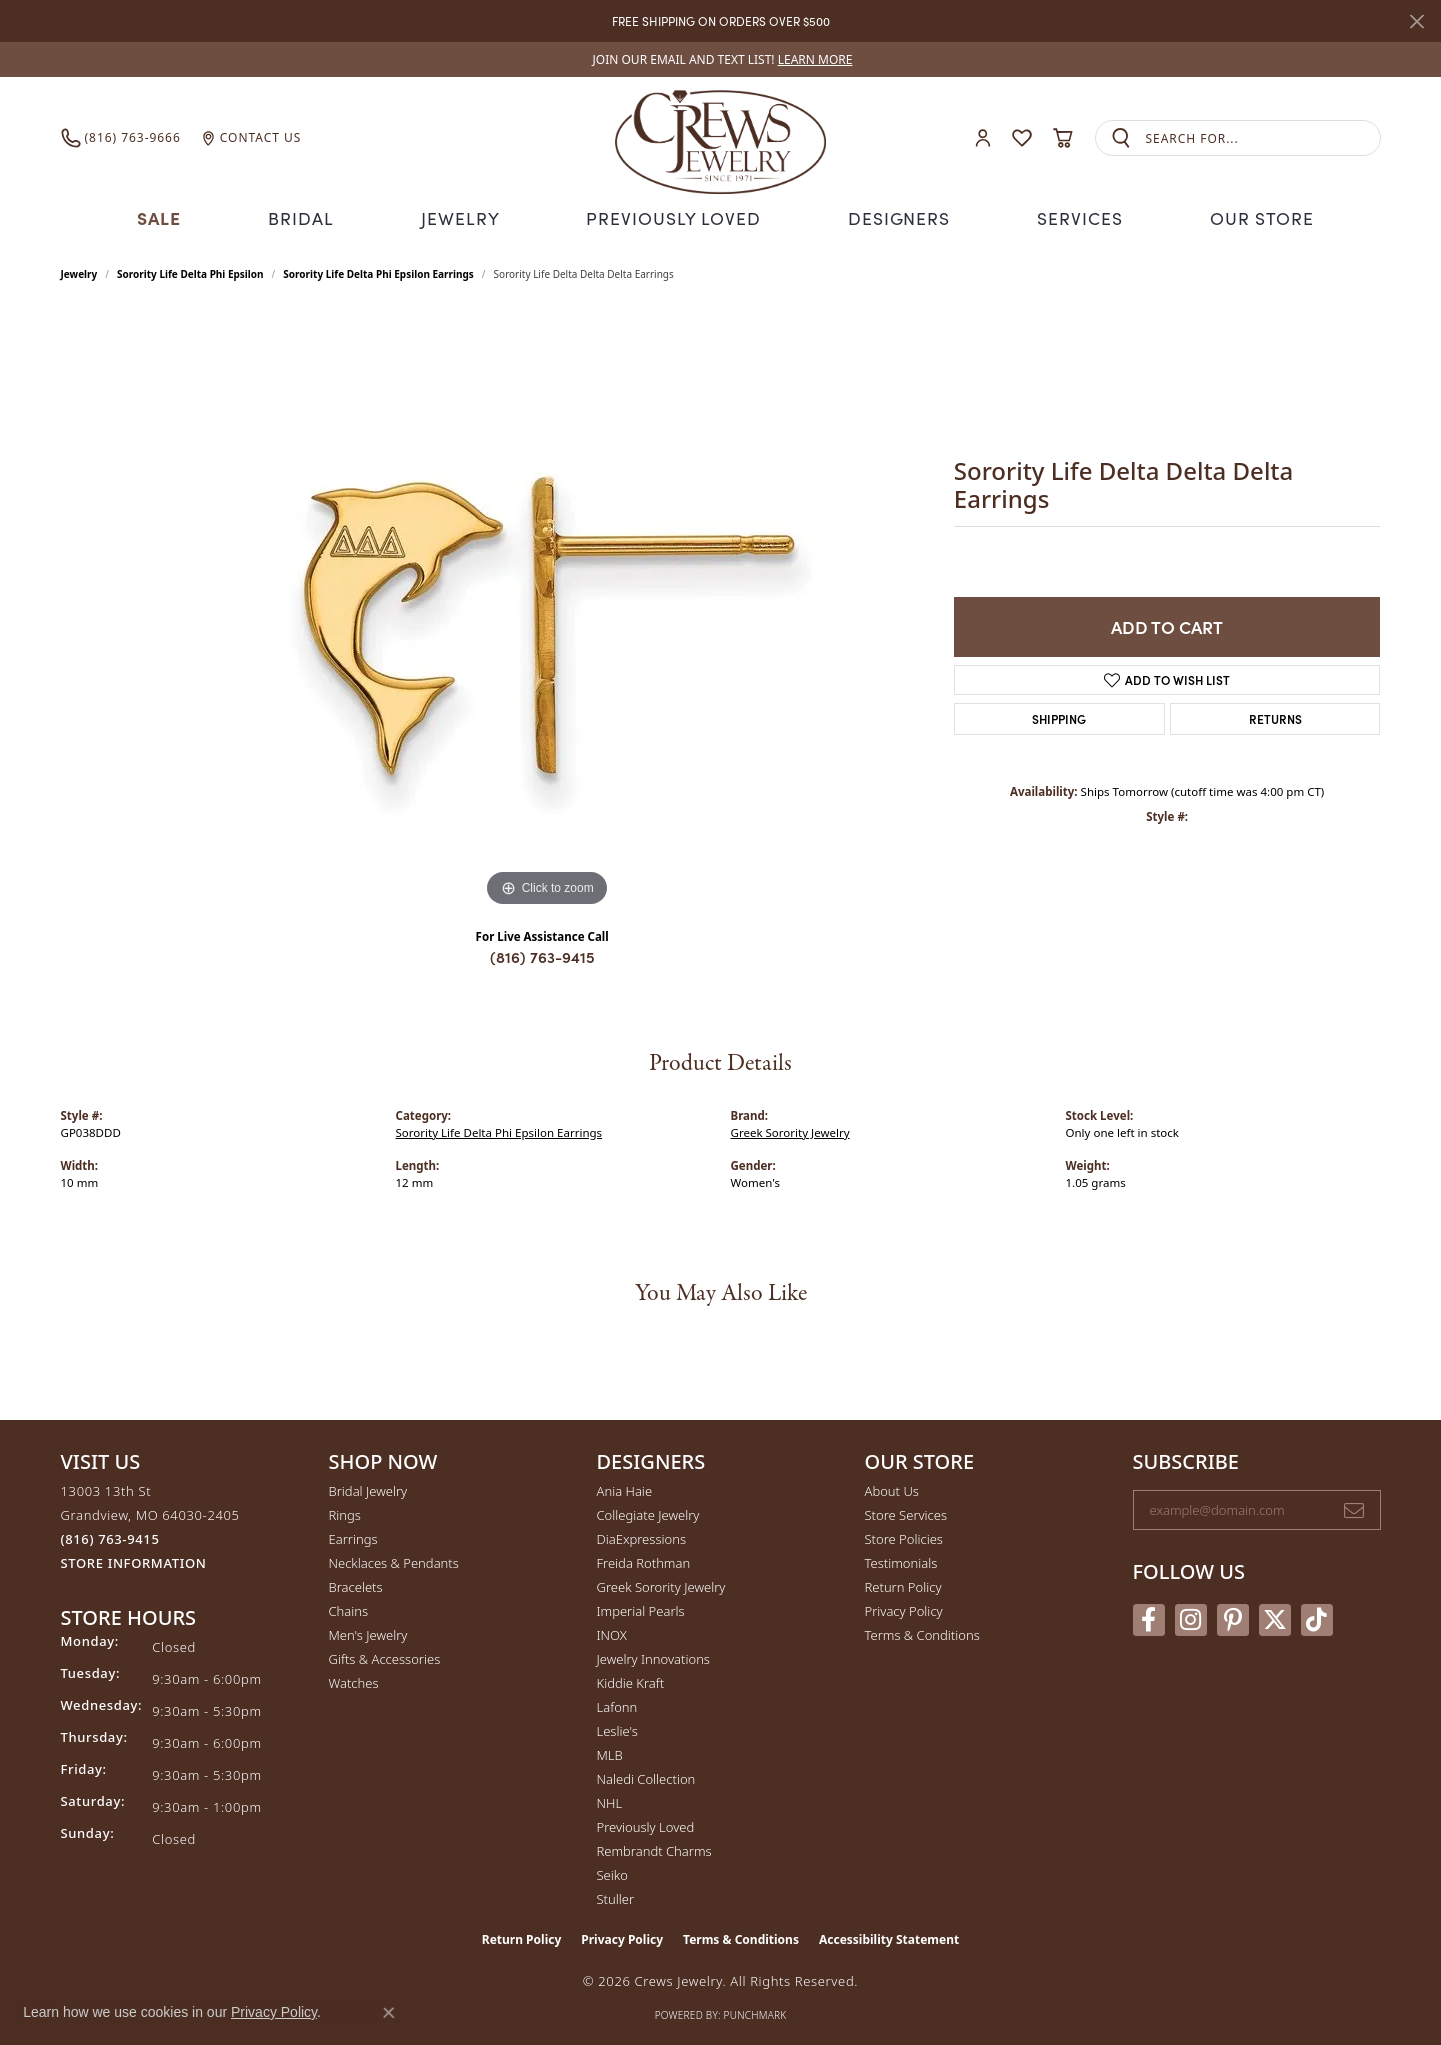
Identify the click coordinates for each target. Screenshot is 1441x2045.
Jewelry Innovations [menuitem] (653, 1657)
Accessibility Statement (889, 1937)
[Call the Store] (110, 1537)
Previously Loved (674, 216)
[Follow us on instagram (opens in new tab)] (1191, 1617)
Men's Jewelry (368, 1633)
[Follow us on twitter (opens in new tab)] (1275, 1617)
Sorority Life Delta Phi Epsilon (190, 272)
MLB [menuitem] (610, 1753)
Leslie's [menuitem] (617, 1729)
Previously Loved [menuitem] (646, 1825)
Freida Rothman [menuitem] (644, 1561)
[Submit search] (1121, 138)
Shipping (1059, 716)
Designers (892, 216)
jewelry (79, 272)
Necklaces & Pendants (394, 1561)
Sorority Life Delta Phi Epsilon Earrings (378, 272)
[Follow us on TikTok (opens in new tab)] (1317, 1617)
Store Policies (904, 1537)
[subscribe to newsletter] (1354, 1508)
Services (1071, 216)
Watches (354, 1681)
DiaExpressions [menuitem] (641, 1537)
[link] (721, 59)
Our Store (1252, 216)
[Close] (1416, 21)
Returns (1275, 716)
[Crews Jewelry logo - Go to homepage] (720, 138)
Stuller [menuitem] (616, 1897)
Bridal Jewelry (368, 1489)
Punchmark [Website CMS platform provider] (755, 2013)
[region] (547, 610)
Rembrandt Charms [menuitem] (654, 1849)
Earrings (353, 1537)
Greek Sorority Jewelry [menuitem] (661, 1585)
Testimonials (901, 1561)
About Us (892, 1489)
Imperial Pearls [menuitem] (641, 1609)
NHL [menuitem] (610, 1801)
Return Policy (903, 1585)
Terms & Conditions (922, 1633)
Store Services (906, 1513)
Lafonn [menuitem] (617, 1705)
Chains (349, 1609)
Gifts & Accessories (385, 1657)
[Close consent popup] (389, 2013)
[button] (983, 138)
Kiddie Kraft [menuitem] (631, 1681)
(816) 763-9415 (542, 954)
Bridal (308, 216)
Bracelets (356, 1585)
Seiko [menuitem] (612, 1873)
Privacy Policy (904, 1609)
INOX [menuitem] (612, 1633)
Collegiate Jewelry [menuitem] (648, 1513)
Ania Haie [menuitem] (625, 1489)
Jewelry (467, 216)
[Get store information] (134, 1561)
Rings (345, 1513)
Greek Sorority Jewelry (790, 1129)
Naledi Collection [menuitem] (646, 1777)
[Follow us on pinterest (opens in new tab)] (1233, 1617)
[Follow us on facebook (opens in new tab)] (1149, 1617)
